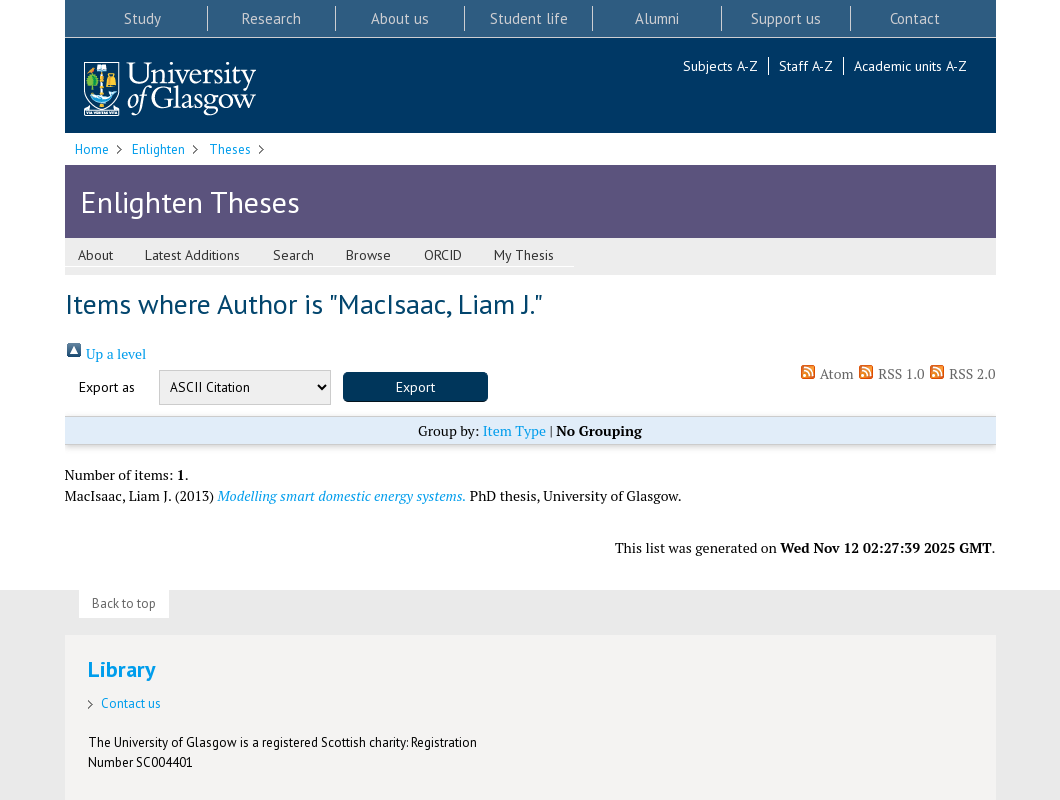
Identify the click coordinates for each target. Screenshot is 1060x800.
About (95, 255)
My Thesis (524, 255)
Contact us (131, 703)
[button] (415, 387)
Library (122, 669)
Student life (529, 18)
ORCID (443, 255)
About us (400, 18)
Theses (230, 149)
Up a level (106, 353)
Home (92, 149)
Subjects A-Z (720, 66)
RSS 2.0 (962, 373)
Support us (786, 18)
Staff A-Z (806, 66)
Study (142, 18)
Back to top (124, 603)
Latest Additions (192, 255)
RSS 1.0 (891, 373)
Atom (826, 373)
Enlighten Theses (190, 201)
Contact (915, 18)
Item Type (514, 430)
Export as (107, 387)
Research (271, 18)
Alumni (657, 18)
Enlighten (158, 149)
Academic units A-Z (910, 66)
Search (293, 255)
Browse (368, 255)
